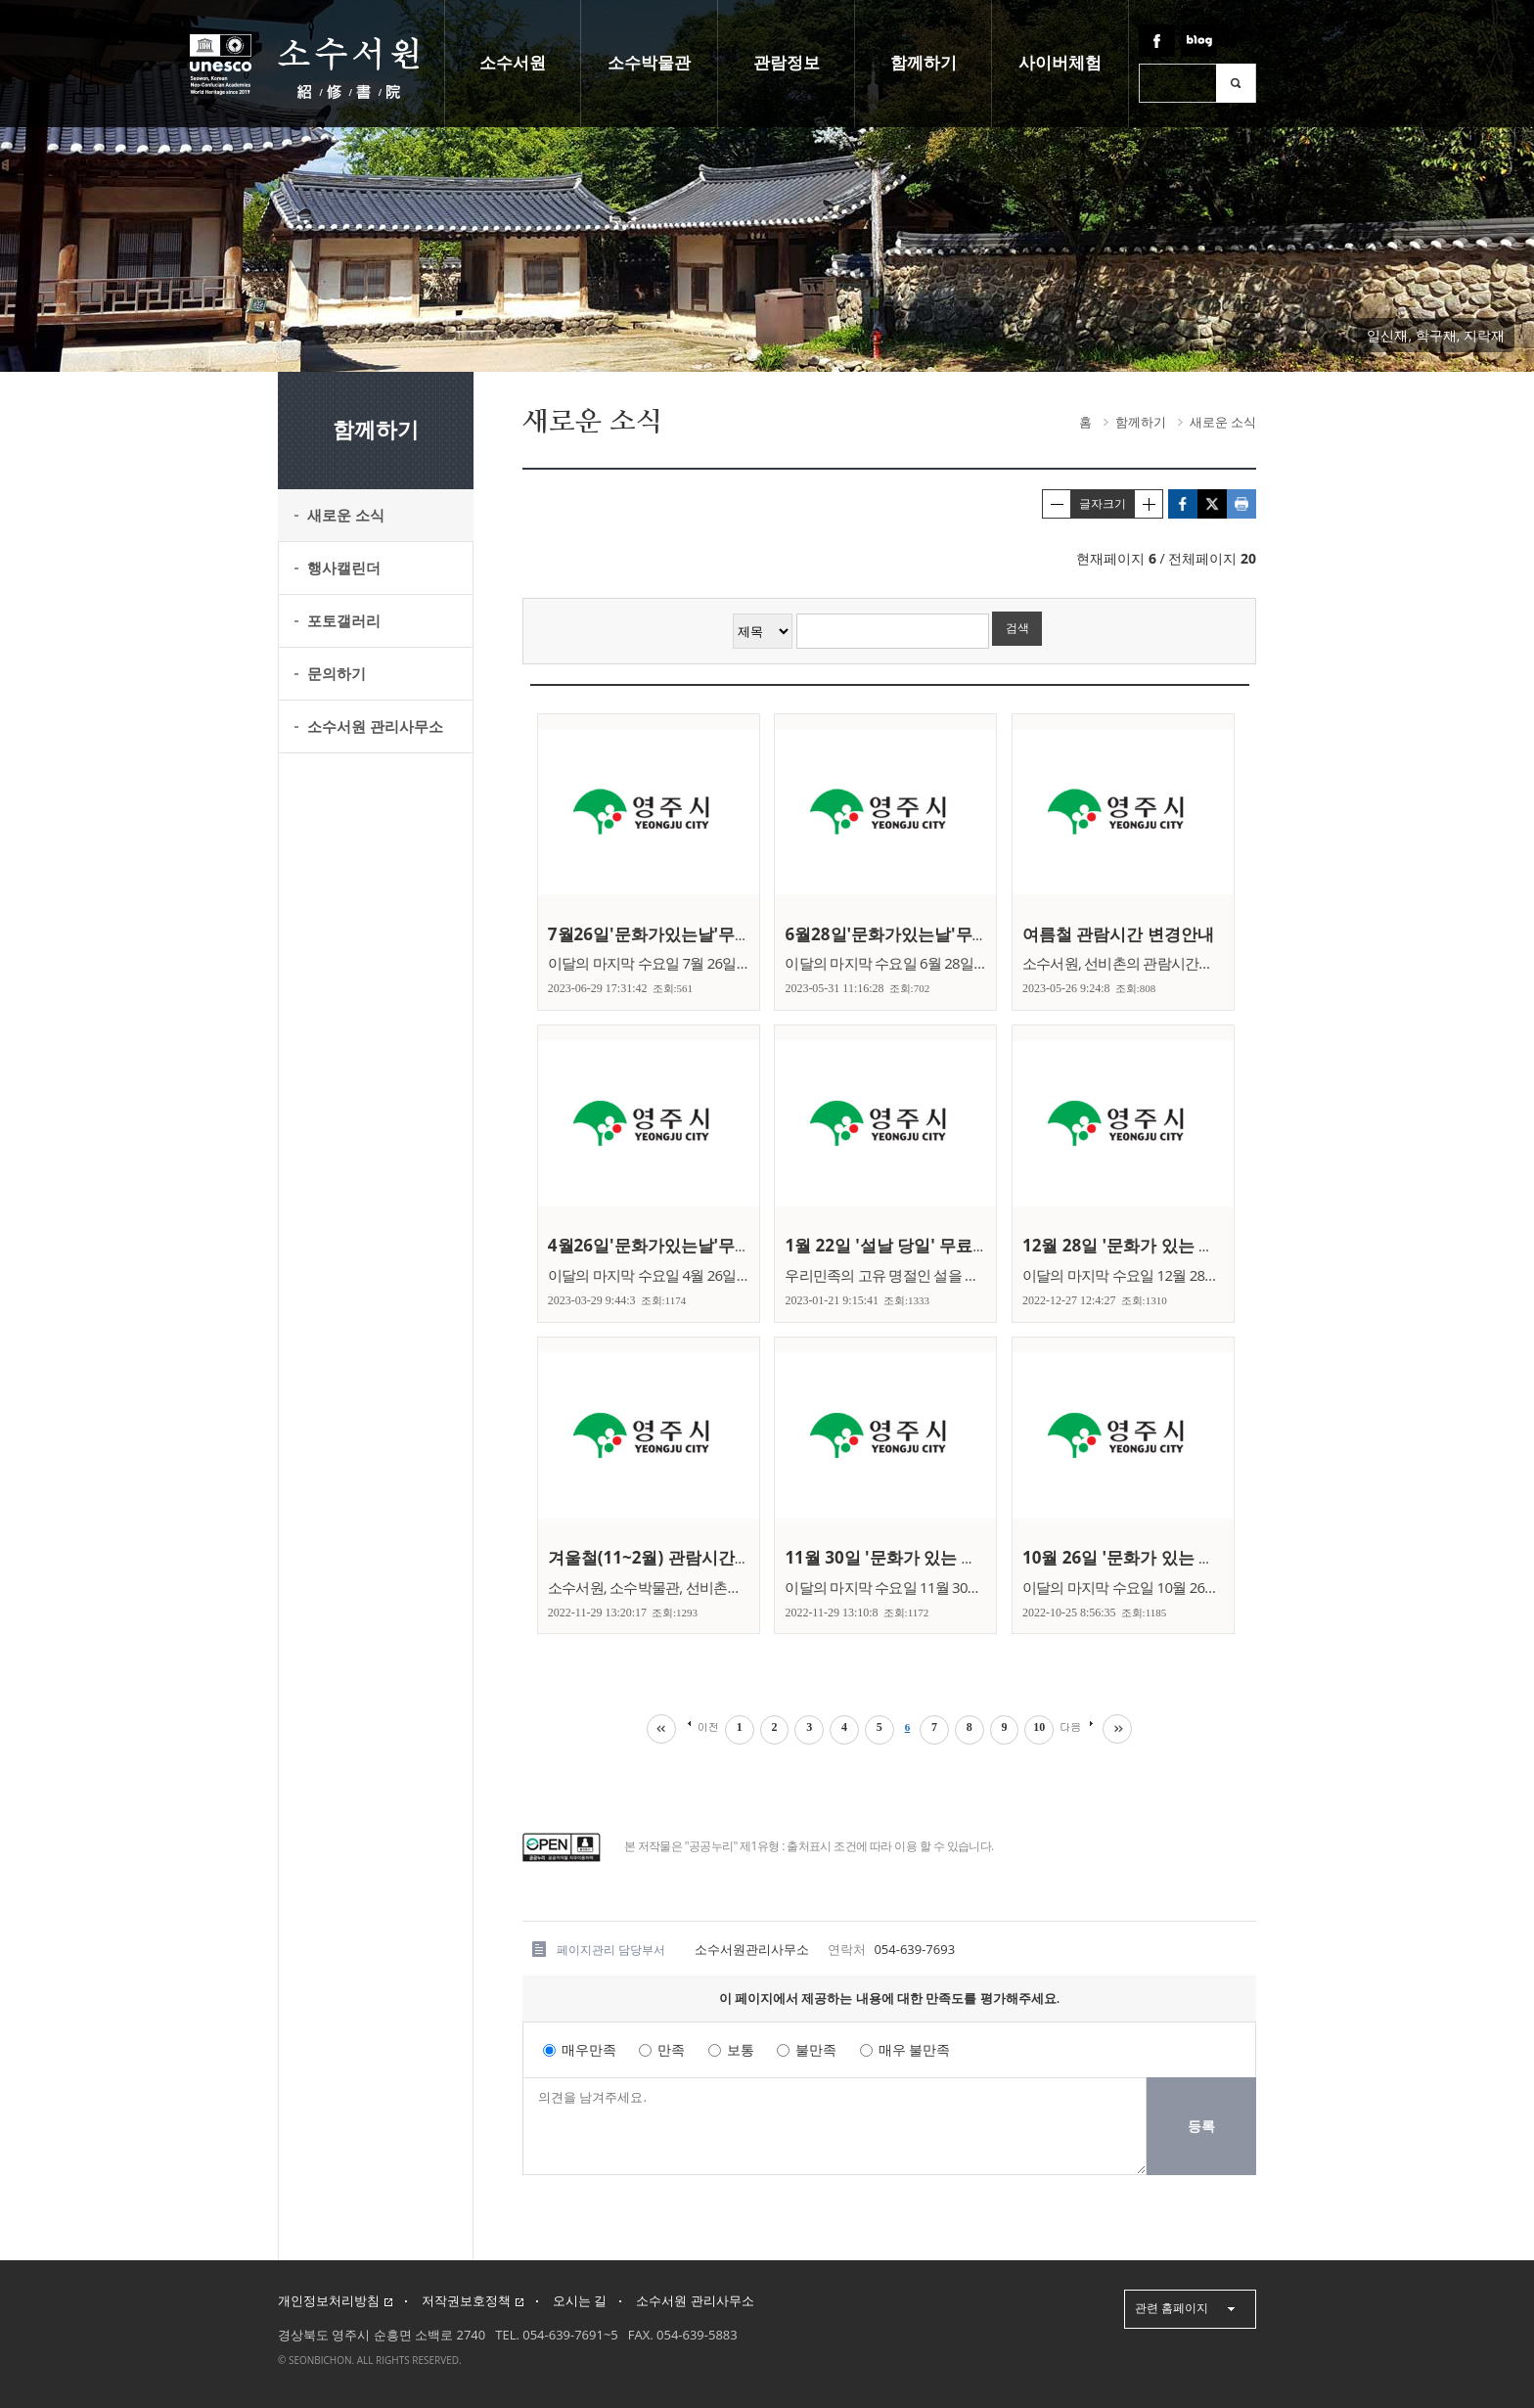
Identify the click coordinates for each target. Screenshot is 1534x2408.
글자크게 (1148, 504)
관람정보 (786, 63)
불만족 (815, 2050)
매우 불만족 (915, 2050)
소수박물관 (649, 63)
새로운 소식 (1223, 422)
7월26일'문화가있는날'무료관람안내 (687, 934)
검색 (1235, 83)
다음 (1071, 1726)
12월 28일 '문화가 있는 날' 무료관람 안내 (1179, 1245)
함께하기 (923, 63)
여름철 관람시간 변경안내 (1122, 934)
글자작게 (1056, 504)
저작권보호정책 (472, 2301)
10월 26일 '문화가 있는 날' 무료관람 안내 (1179, 1557)
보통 (740, 2050)
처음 (660, 1729)
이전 (707, 1726)
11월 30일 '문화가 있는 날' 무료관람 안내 (942, 1557)
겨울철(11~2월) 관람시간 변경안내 (681, 1557)
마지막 (1118, 1729)
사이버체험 (1060, 63)
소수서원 (512, 63)
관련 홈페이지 (1171, 2307)
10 (1040, 1727)
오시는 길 (580, 2301)
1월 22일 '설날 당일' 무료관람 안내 (918, 1245)
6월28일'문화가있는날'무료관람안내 (924, 934)
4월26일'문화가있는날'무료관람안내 (687, 1245)
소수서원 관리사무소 (694, 2301)
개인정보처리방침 (335, 2301)
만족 (671, 2050)
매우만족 (589, 2050)
